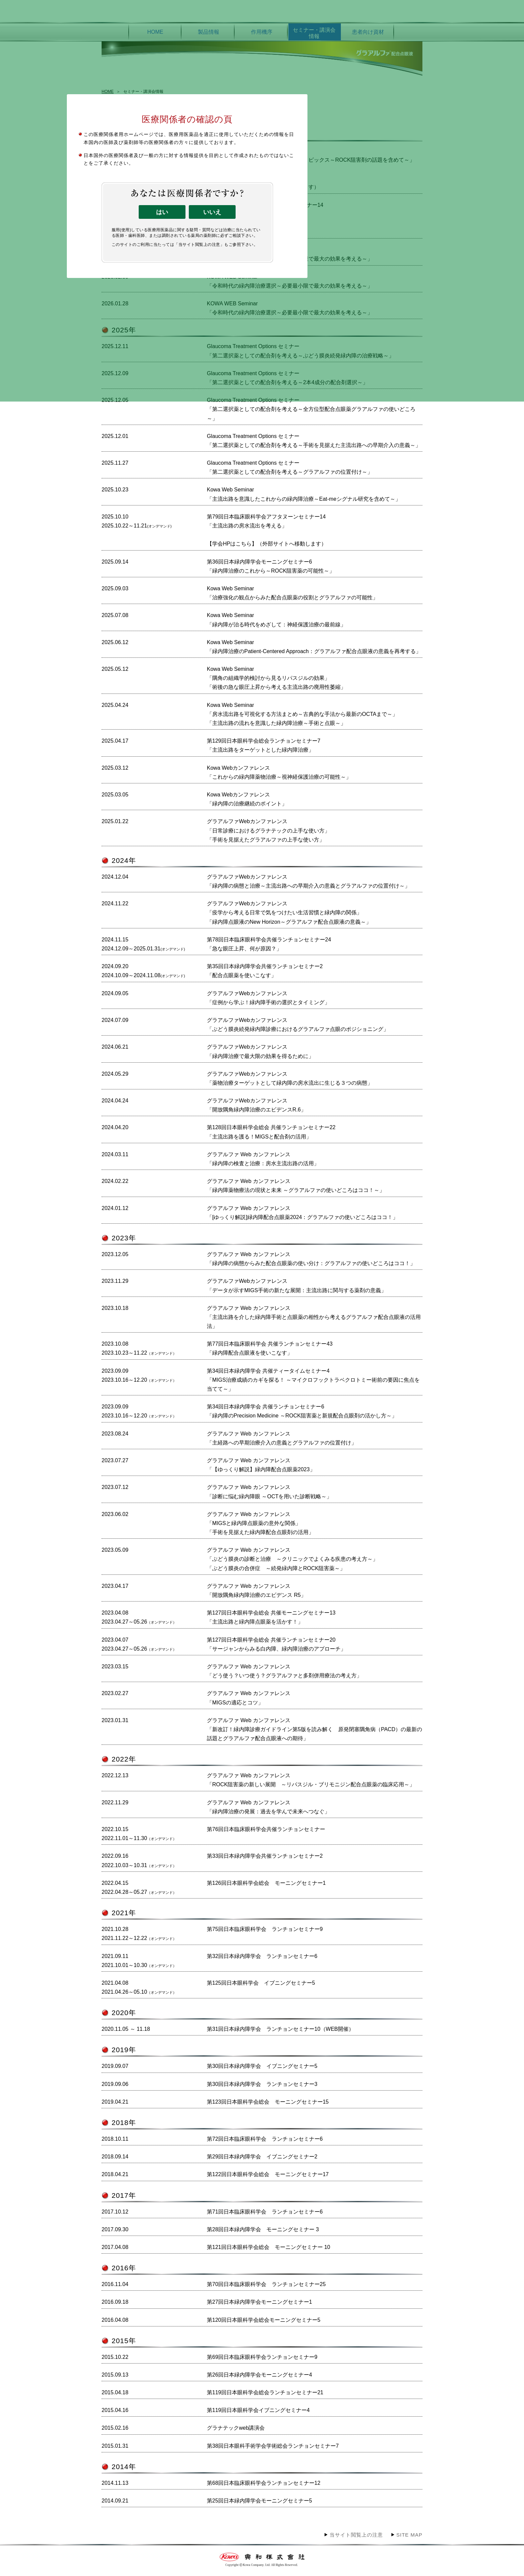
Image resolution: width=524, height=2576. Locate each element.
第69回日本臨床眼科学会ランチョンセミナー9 (262, 2357)
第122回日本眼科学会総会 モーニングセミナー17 (268, 2174)
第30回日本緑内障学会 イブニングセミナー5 (262, 2066)
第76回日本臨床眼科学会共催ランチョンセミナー (266, 1829)
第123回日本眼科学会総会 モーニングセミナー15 (268, 2102)
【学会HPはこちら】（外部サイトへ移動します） (266, 544)
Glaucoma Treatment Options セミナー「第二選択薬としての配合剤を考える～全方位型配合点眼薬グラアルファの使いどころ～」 (311, 409)
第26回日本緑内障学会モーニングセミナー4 (259, 2375)
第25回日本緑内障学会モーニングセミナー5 (259, 2501)
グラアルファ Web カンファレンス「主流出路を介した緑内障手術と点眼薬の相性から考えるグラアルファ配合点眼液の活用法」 (314, 1317)
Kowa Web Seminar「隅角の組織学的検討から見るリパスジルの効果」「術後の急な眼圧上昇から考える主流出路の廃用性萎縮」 (276, 678)
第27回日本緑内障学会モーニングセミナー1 (259, 2302)
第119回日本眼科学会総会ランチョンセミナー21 (265, 2392)
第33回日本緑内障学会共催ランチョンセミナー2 (265, 1856)
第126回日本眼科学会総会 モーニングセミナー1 (266, 1883)
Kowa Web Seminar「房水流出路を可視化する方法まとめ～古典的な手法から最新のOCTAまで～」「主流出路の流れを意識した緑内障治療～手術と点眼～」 (302, 714)
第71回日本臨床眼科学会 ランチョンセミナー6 (265, 2212)
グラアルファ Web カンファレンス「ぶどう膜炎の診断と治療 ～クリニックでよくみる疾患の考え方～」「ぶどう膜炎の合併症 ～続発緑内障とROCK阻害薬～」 (292, 1559)
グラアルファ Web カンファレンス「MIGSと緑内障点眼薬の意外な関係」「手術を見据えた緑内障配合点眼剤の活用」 (260, 1523)
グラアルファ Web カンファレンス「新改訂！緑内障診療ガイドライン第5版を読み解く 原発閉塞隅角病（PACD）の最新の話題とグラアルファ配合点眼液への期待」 (314, 1729)
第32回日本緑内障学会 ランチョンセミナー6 (262, 1956)
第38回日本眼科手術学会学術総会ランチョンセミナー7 (273, 2446)
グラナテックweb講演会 (236, 2428)
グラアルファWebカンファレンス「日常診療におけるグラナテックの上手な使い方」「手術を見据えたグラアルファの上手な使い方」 (268, 830)
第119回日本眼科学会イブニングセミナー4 (258, 2410)
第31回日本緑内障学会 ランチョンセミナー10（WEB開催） (280, 2029)
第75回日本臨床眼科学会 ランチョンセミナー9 (265, 1929)
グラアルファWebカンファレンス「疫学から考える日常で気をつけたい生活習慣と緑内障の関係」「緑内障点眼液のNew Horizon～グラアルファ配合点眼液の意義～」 (289, 912)
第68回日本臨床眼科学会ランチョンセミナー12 (263, 2483)
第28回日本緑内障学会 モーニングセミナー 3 (263, 2229)
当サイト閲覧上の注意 (356, 2535)
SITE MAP (409, 2535)
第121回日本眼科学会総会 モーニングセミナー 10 (268, 2247)
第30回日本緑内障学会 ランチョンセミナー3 (262, 2084)
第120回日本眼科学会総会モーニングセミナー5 (263, 2320)
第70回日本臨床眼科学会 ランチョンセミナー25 (266, 2284)
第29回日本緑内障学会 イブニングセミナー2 (262, 2156)
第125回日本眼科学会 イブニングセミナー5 (261, 1983)
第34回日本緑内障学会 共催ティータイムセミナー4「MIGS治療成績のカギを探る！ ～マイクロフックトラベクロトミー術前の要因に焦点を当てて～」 (313, 1380)
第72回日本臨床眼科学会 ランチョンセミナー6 (265, 2139)
